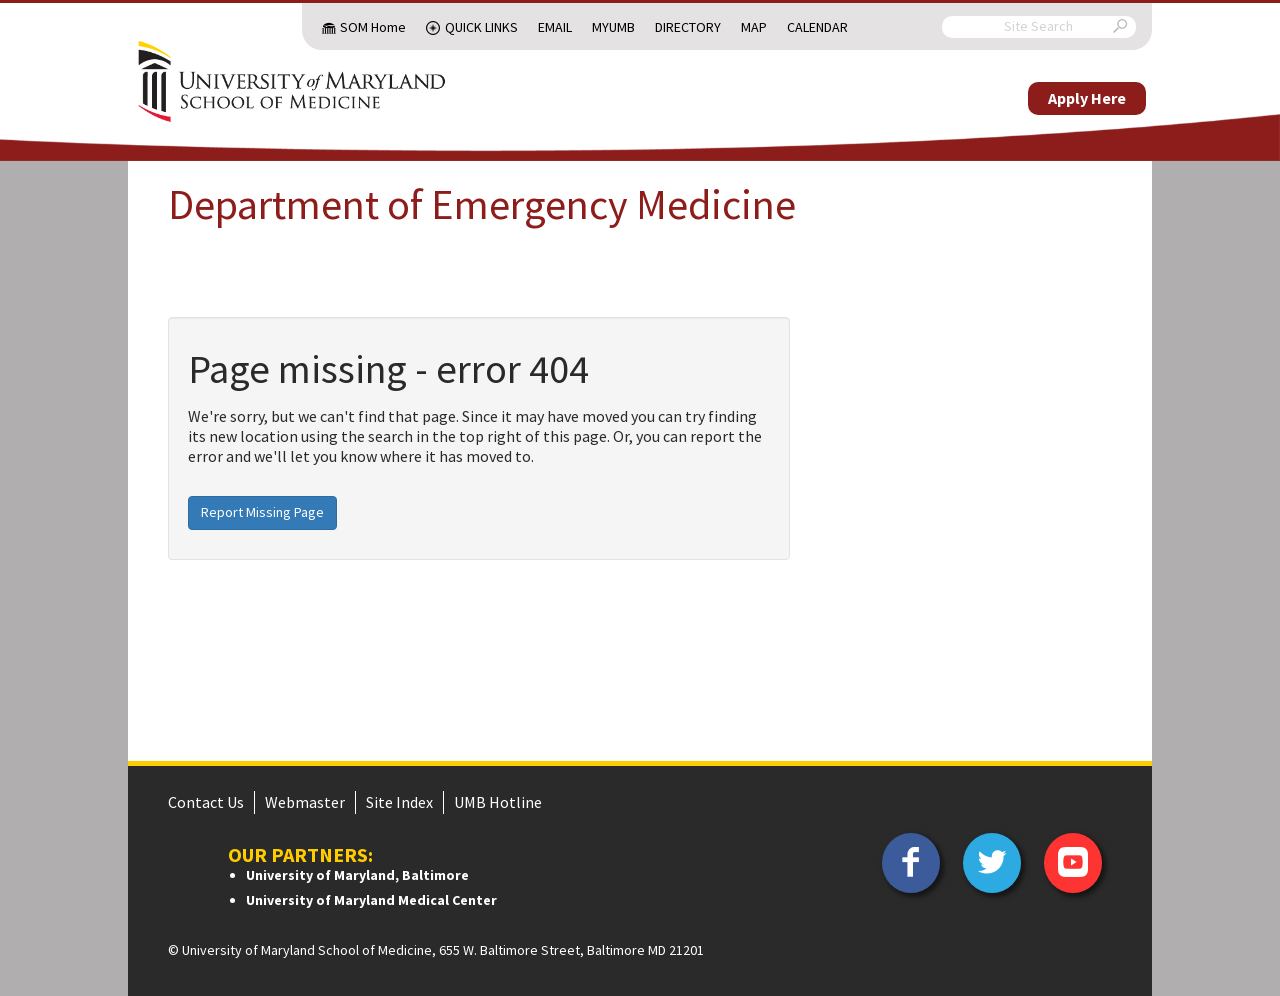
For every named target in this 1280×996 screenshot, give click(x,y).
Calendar (817, 27)
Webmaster (305, 802)
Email (555, 27)
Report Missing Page (262, 512)
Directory (688, 27)
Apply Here (1087, 98)
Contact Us (206, 802)
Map (754, 27)
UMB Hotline (498, 802)
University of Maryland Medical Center (371, 900)
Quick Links (481, 27)
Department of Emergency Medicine (482, 204)
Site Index (399, 802)
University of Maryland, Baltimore (357, 875)
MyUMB (613, 27)
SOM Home (373, 27)
